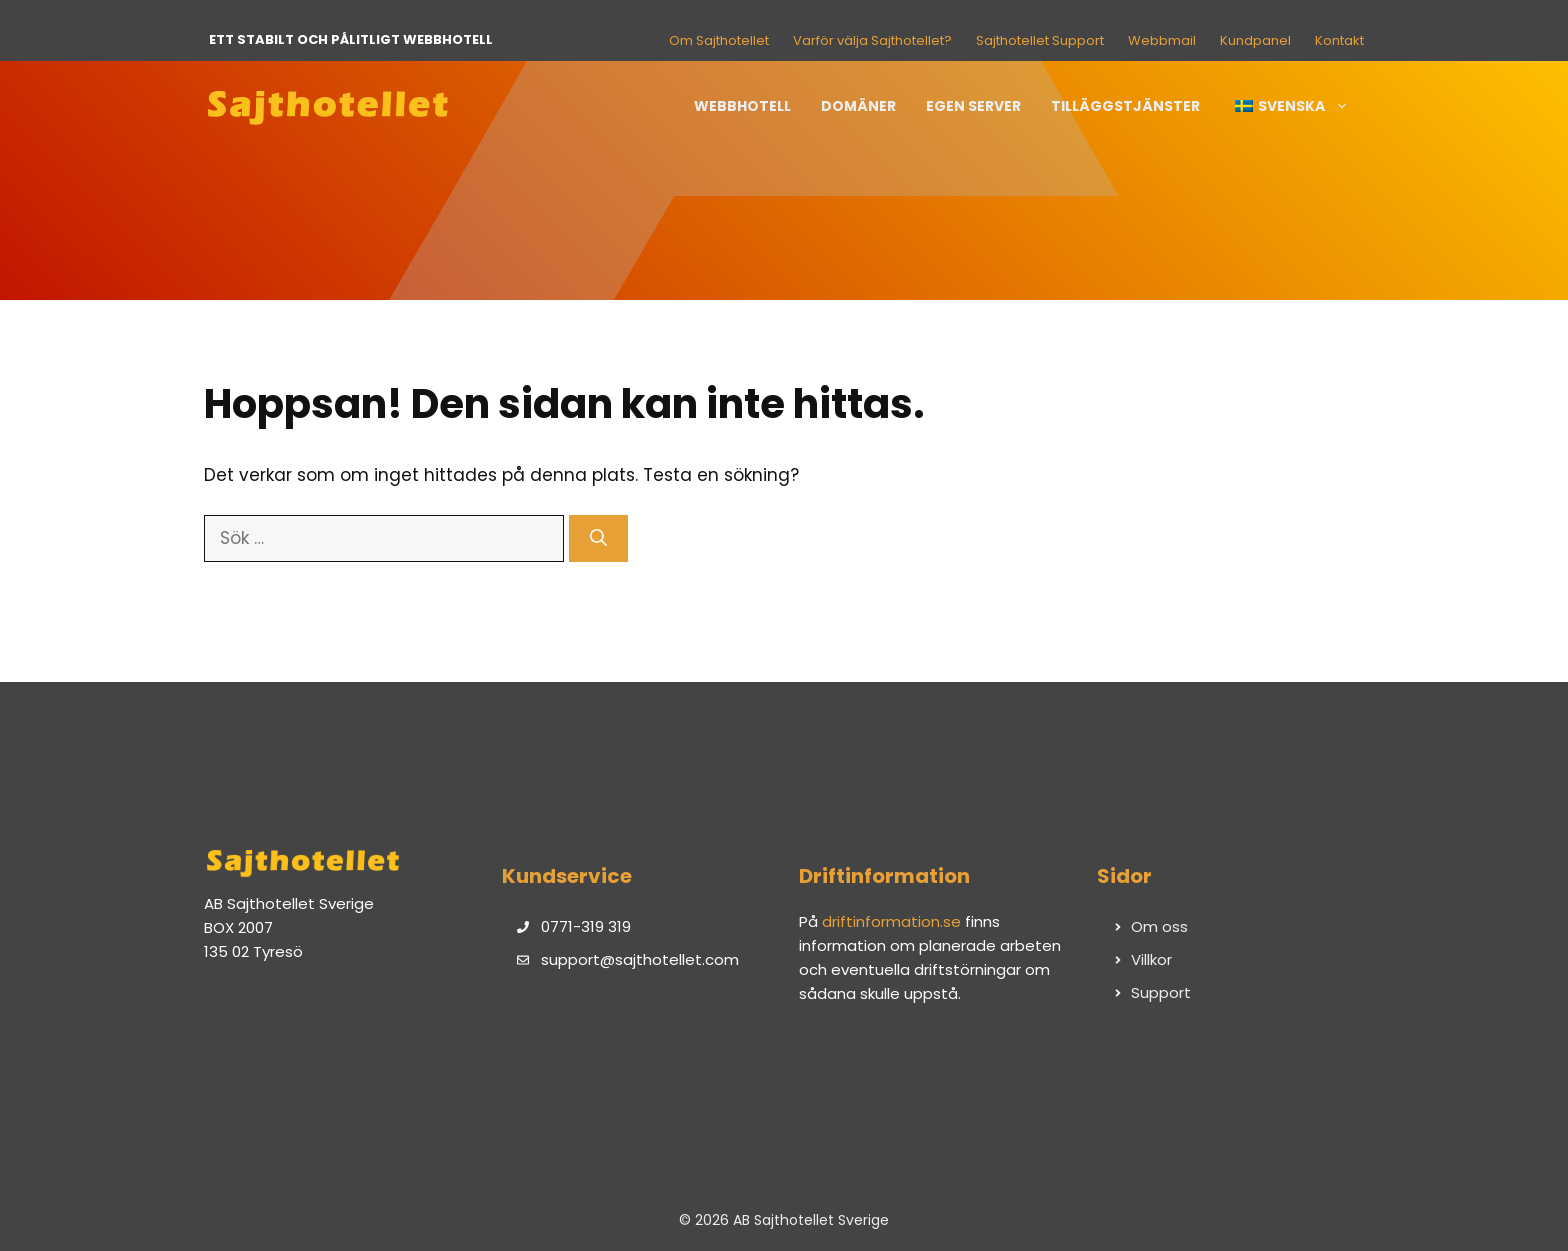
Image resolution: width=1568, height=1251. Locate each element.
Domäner (858, 106)
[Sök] (598, 539)
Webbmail (1162, 40)
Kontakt (1339, 40)
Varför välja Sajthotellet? (872, 40)
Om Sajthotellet (719, 40)
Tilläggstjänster (1125, 106)
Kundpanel (1255, 40)
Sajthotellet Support (1040, 40)
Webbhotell (742, 106)
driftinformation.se (891, 921)
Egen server (973, 106)
